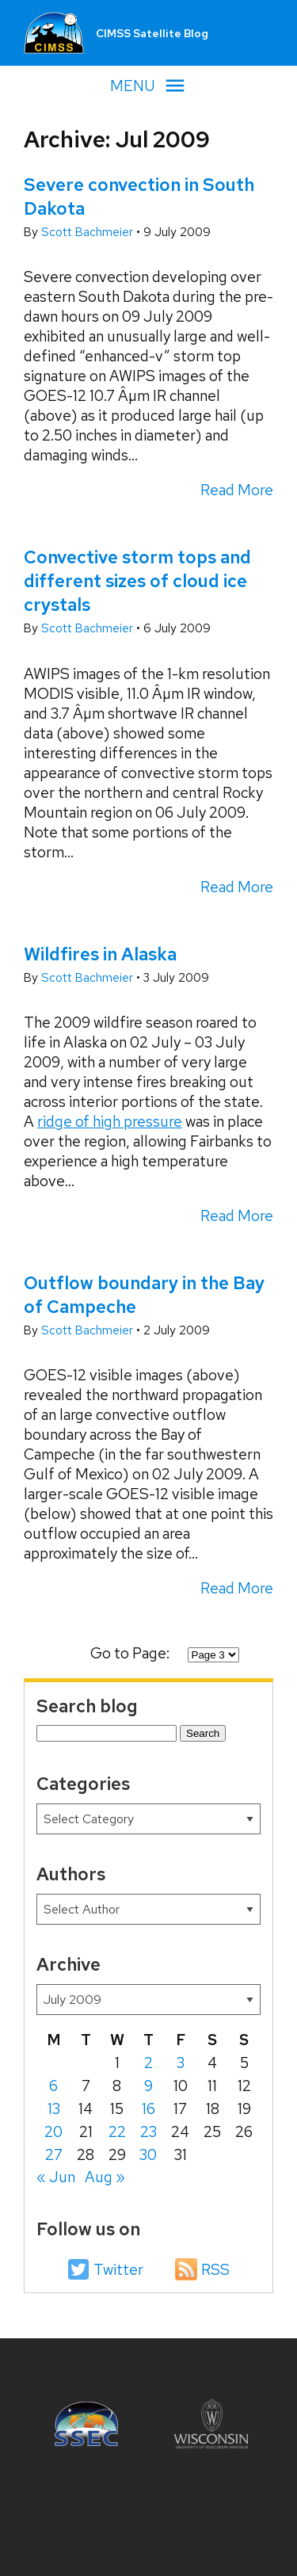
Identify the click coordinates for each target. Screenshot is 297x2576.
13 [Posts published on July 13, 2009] (54, 2109)
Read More (236, 490)
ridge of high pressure (109, 1122)
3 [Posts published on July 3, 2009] (181, 2063)
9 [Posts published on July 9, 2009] (148, 2086)
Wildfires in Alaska (100, 954)
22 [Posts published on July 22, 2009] (117, 2132)
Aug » (105, 2177)
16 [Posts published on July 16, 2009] (148, 2109)
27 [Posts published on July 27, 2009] (54, 2155)
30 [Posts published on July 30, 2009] (148, 2155)
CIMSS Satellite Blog (152, 33)
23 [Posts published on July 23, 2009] (148, 2132)
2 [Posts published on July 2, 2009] (148, 2063)
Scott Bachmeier (88, 232)
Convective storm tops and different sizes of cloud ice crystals (137, 580)
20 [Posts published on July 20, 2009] (53, 2132)
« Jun (55, 2177)
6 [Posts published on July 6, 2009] (53, 2086)
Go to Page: (131, 1653)
